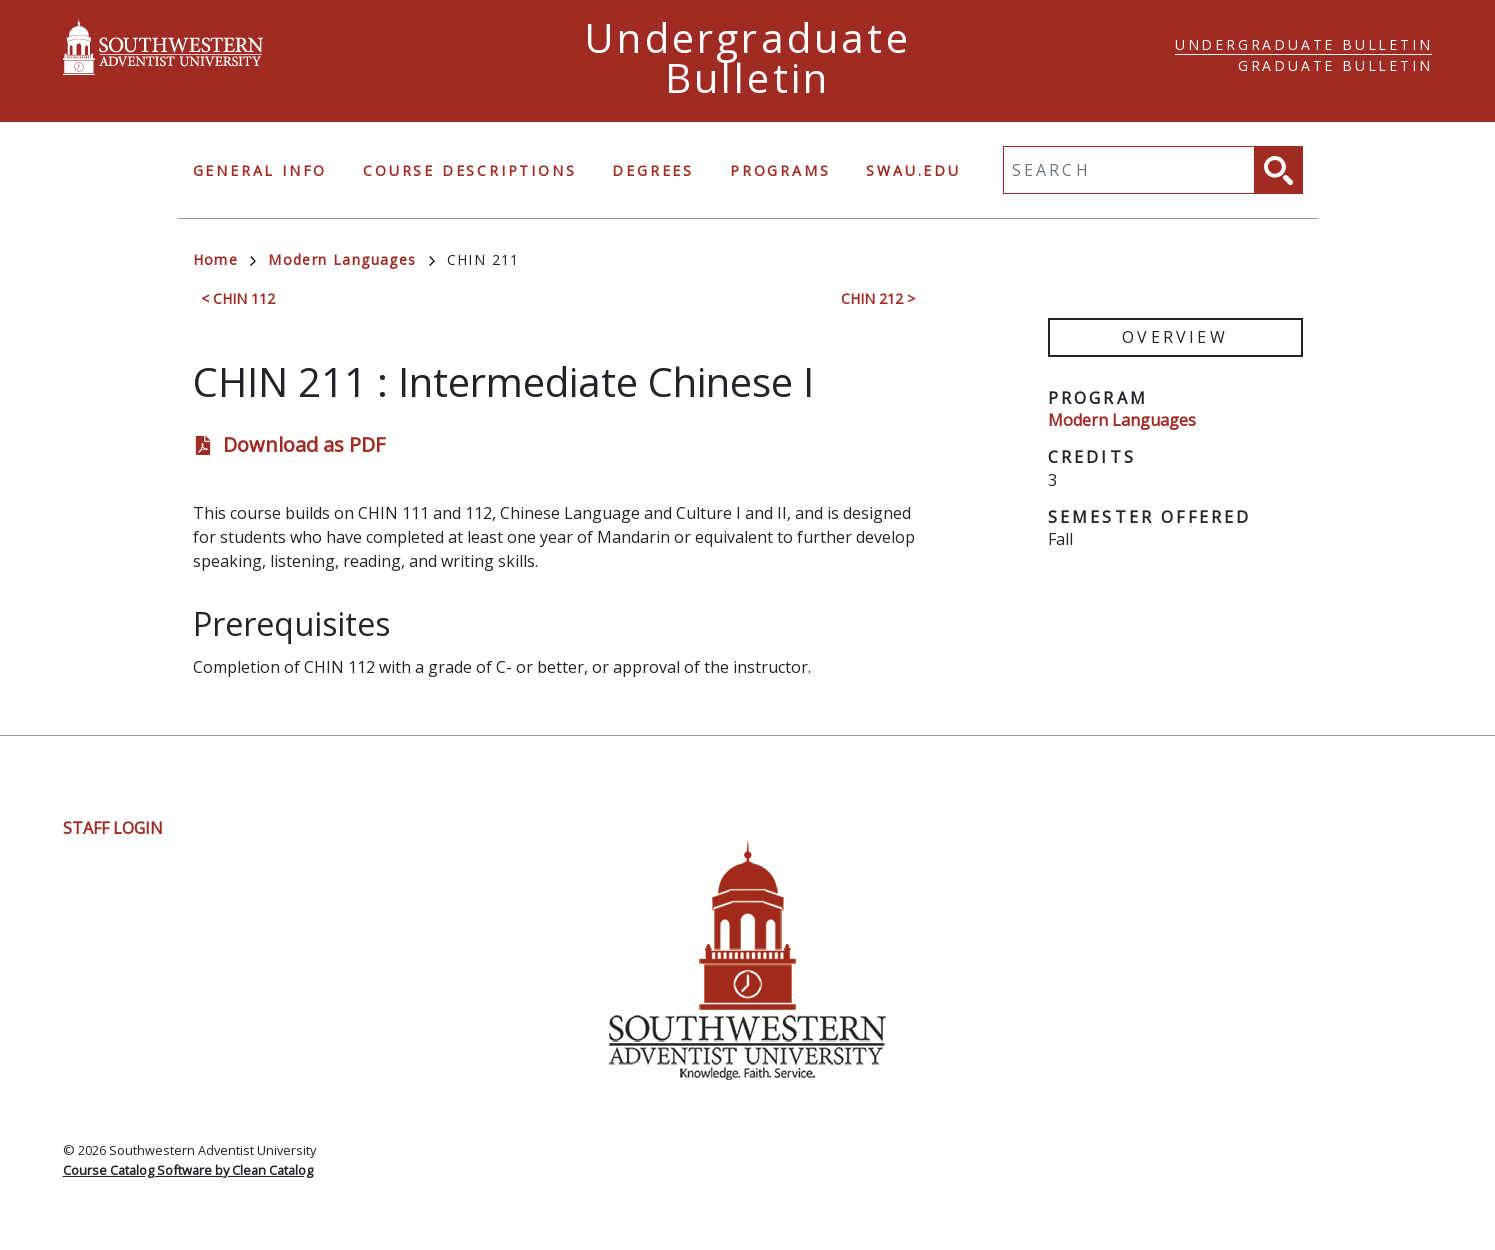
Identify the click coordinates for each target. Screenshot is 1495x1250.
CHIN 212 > (878, 298)
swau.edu (913, 170)
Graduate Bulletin (1335, 65)
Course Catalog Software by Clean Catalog (188, 1170)
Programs (780, 170)
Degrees (653, 170)
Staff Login (113, 828)
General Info (260, 170)
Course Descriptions (469, 170)
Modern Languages (351, 259)
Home (225, 259)
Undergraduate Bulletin (1304, 44)
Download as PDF (304, 444)
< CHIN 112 (238, 298)
